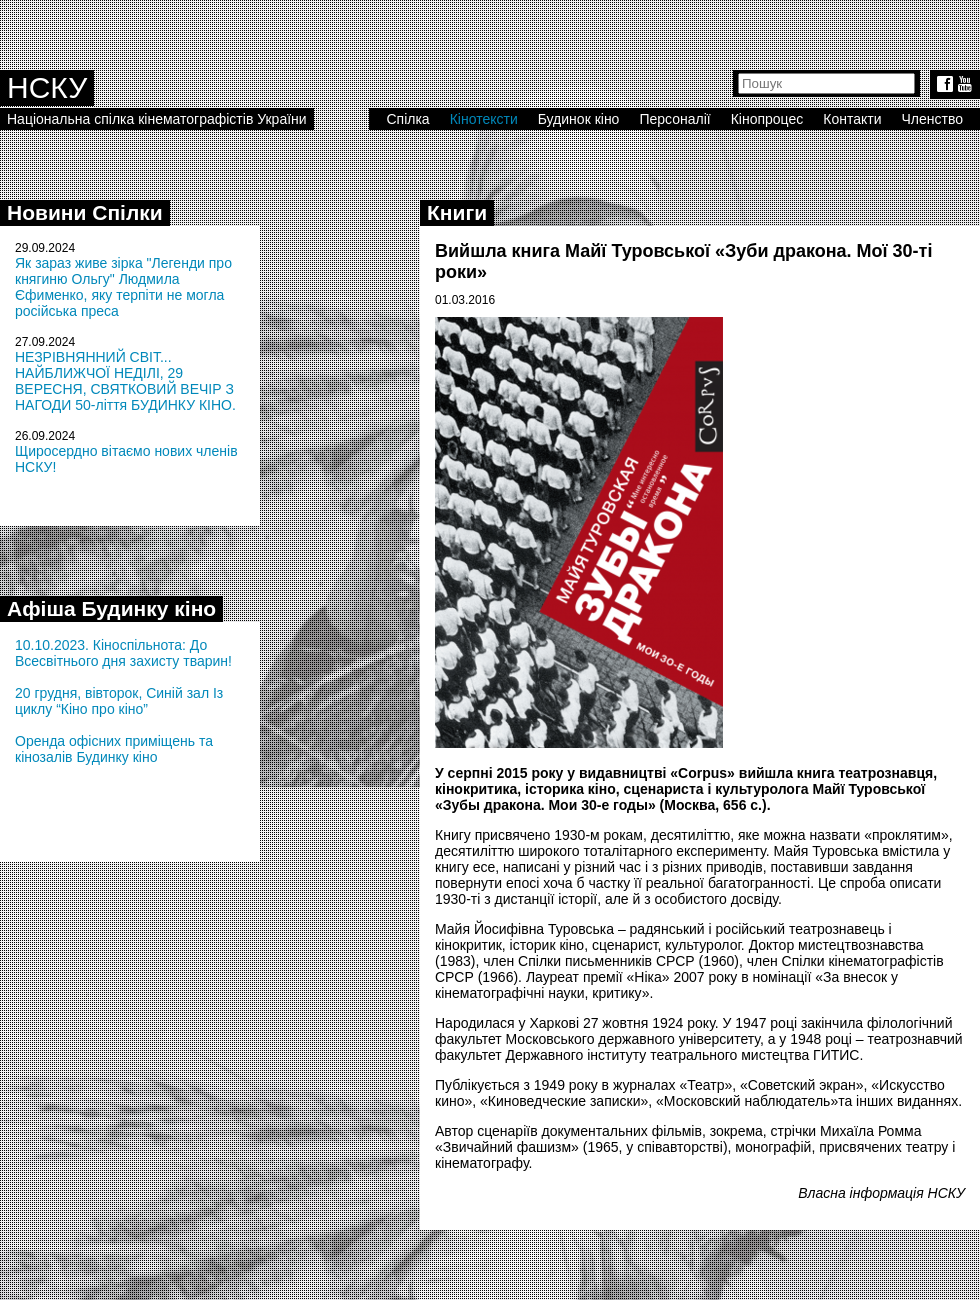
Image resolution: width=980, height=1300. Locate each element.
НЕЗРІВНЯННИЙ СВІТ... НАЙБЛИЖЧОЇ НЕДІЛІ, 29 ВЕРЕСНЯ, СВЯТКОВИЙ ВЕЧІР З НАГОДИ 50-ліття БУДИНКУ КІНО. (125, 381)
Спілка (407, 119)
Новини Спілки (85, 212)
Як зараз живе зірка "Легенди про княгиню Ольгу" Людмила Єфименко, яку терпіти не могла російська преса (123, 287)
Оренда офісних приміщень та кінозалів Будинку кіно (114, 749)
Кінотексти (484, 119)
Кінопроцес (767, 119)
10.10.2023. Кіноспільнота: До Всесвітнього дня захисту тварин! (123, 653)
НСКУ (47, 87)
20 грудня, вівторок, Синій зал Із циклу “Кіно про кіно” (119, 701)
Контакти (852, 119)
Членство (933, 119)
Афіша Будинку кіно (111, 608)
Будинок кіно (579, 119)
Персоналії (674, 119)
